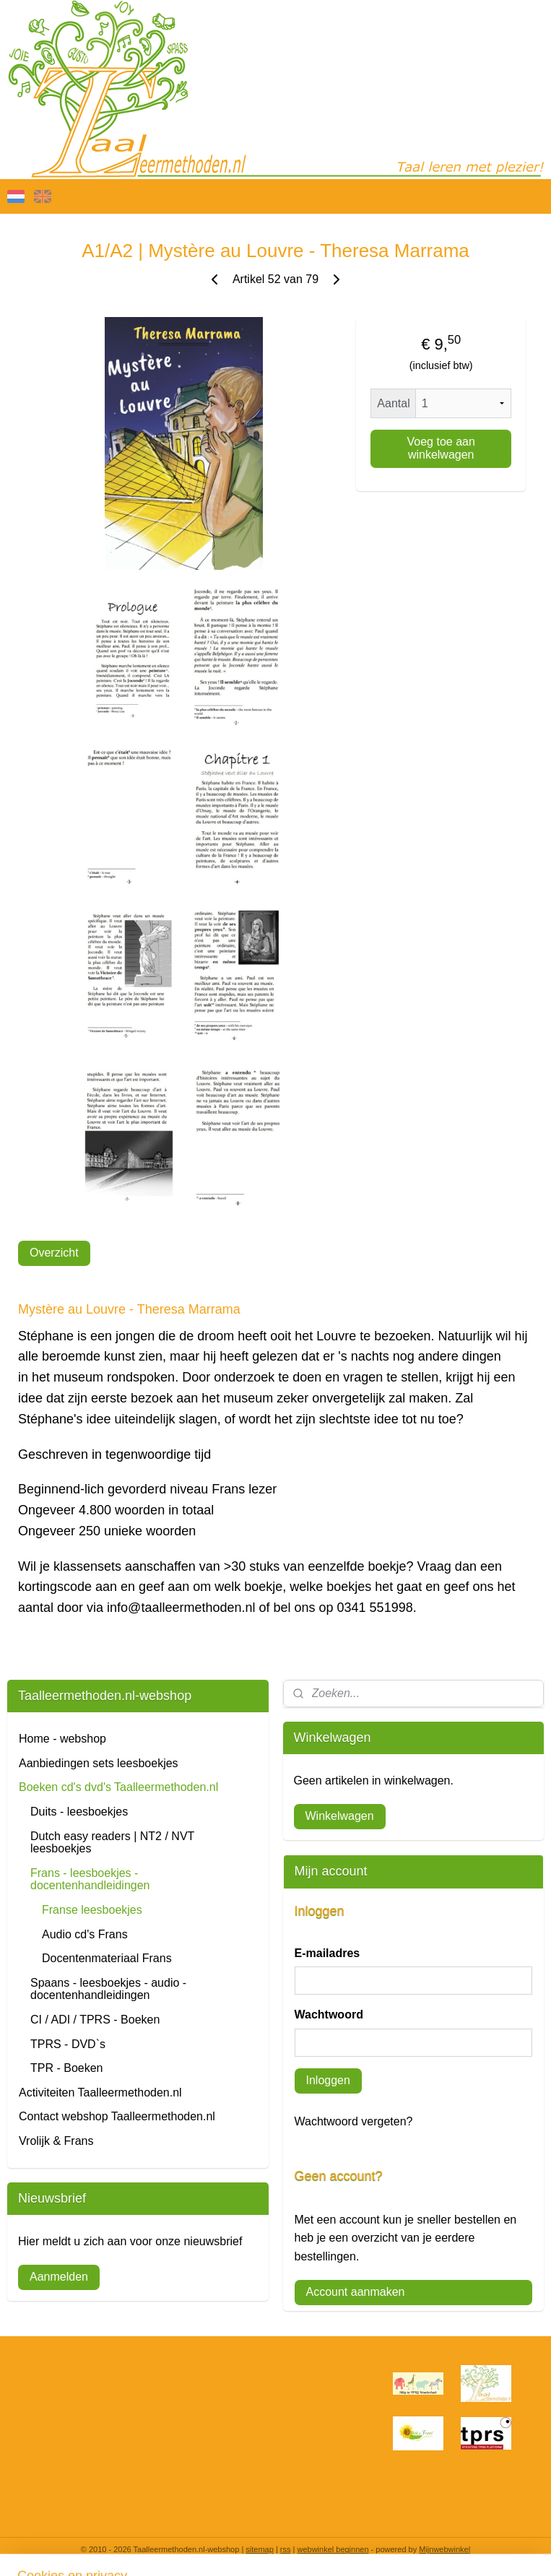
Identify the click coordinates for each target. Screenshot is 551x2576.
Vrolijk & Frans (56, 2141)
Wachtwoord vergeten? (354, 2121)
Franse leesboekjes (92, 1910)
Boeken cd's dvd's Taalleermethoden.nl (118, 1787)
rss (285, 2549)
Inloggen (328, 2080)
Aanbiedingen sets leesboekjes (98, 1763)
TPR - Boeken (66, 2068)
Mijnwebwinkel (444, 2549)
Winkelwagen (339, 1816)
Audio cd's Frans (85, 1934)
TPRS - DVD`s (67, 2044)
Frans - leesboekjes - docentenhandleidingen (89, 1879)
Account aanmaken (355, 2292)
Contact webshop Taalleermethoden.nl (117, 2116)
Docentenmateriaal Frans (107, 1958)
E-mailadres (327, 1953)
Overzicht (54, 1252)
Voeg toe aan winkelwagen (441, 448)
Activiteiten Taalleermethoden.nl (100, 2092)
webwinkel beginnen (332, 2549)
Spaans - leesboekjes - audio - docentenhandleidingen (108, 1989)
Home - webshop (62, 1738)
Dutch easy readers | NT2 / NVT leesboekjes (112, 1842)
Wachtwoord (329, 2014)
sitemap (260, 2549)
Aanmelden (59, 2277)
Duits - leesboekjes (79, 1811)
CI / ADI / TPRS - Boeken (95, 2019)
